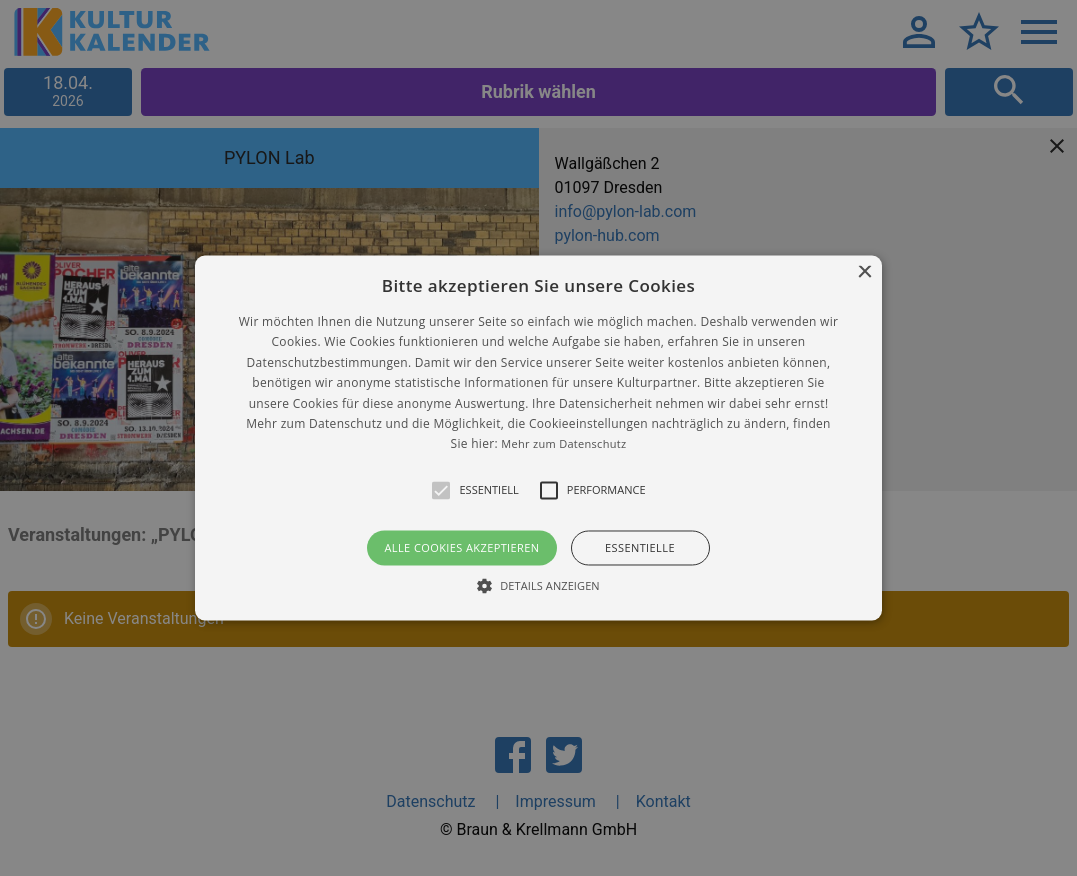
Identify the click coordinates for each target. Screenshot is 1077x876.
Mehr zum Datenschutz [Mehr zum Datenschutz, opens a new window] (563, 444)
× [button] (864, 272)
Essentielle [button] (640, 547)
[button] (538, 437)
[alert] (538, 438)
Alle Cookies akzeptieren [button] (461, 547)
